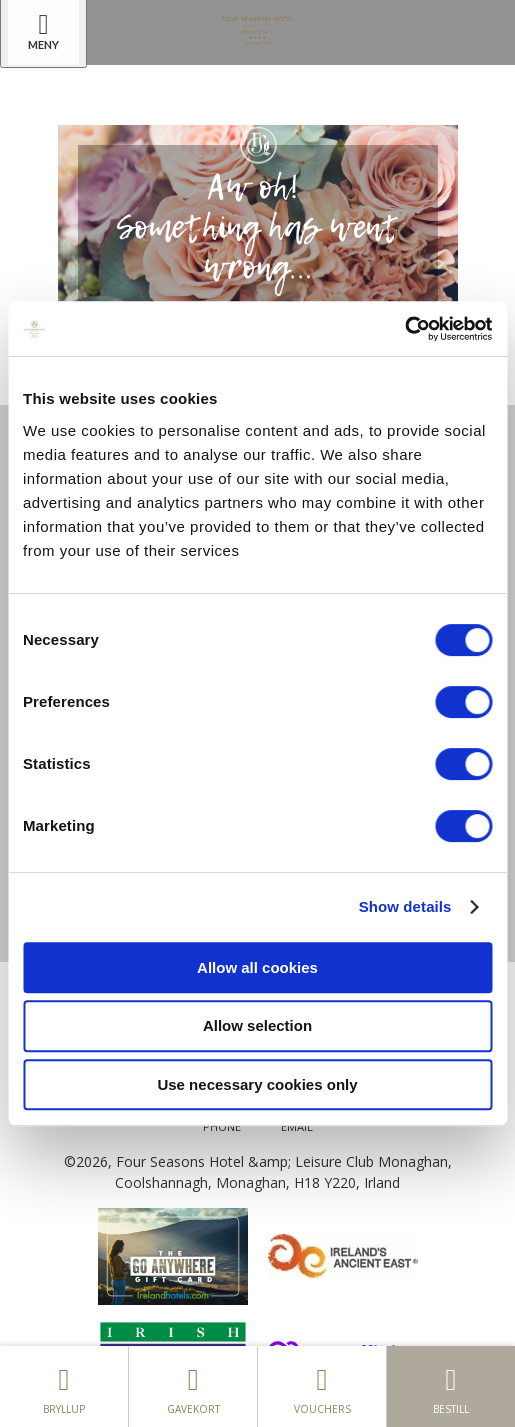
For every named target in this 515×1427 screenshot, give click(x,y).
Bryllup (64, 1386)
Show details (405, 906)
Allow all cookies (257, 967)
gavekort (193, 1386)
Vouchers (322, 1386)
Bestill (451, 1386)
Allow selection (257, 1025)
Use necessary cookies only (257, 1084)
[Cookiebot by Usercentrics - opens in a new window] (404, 329)
